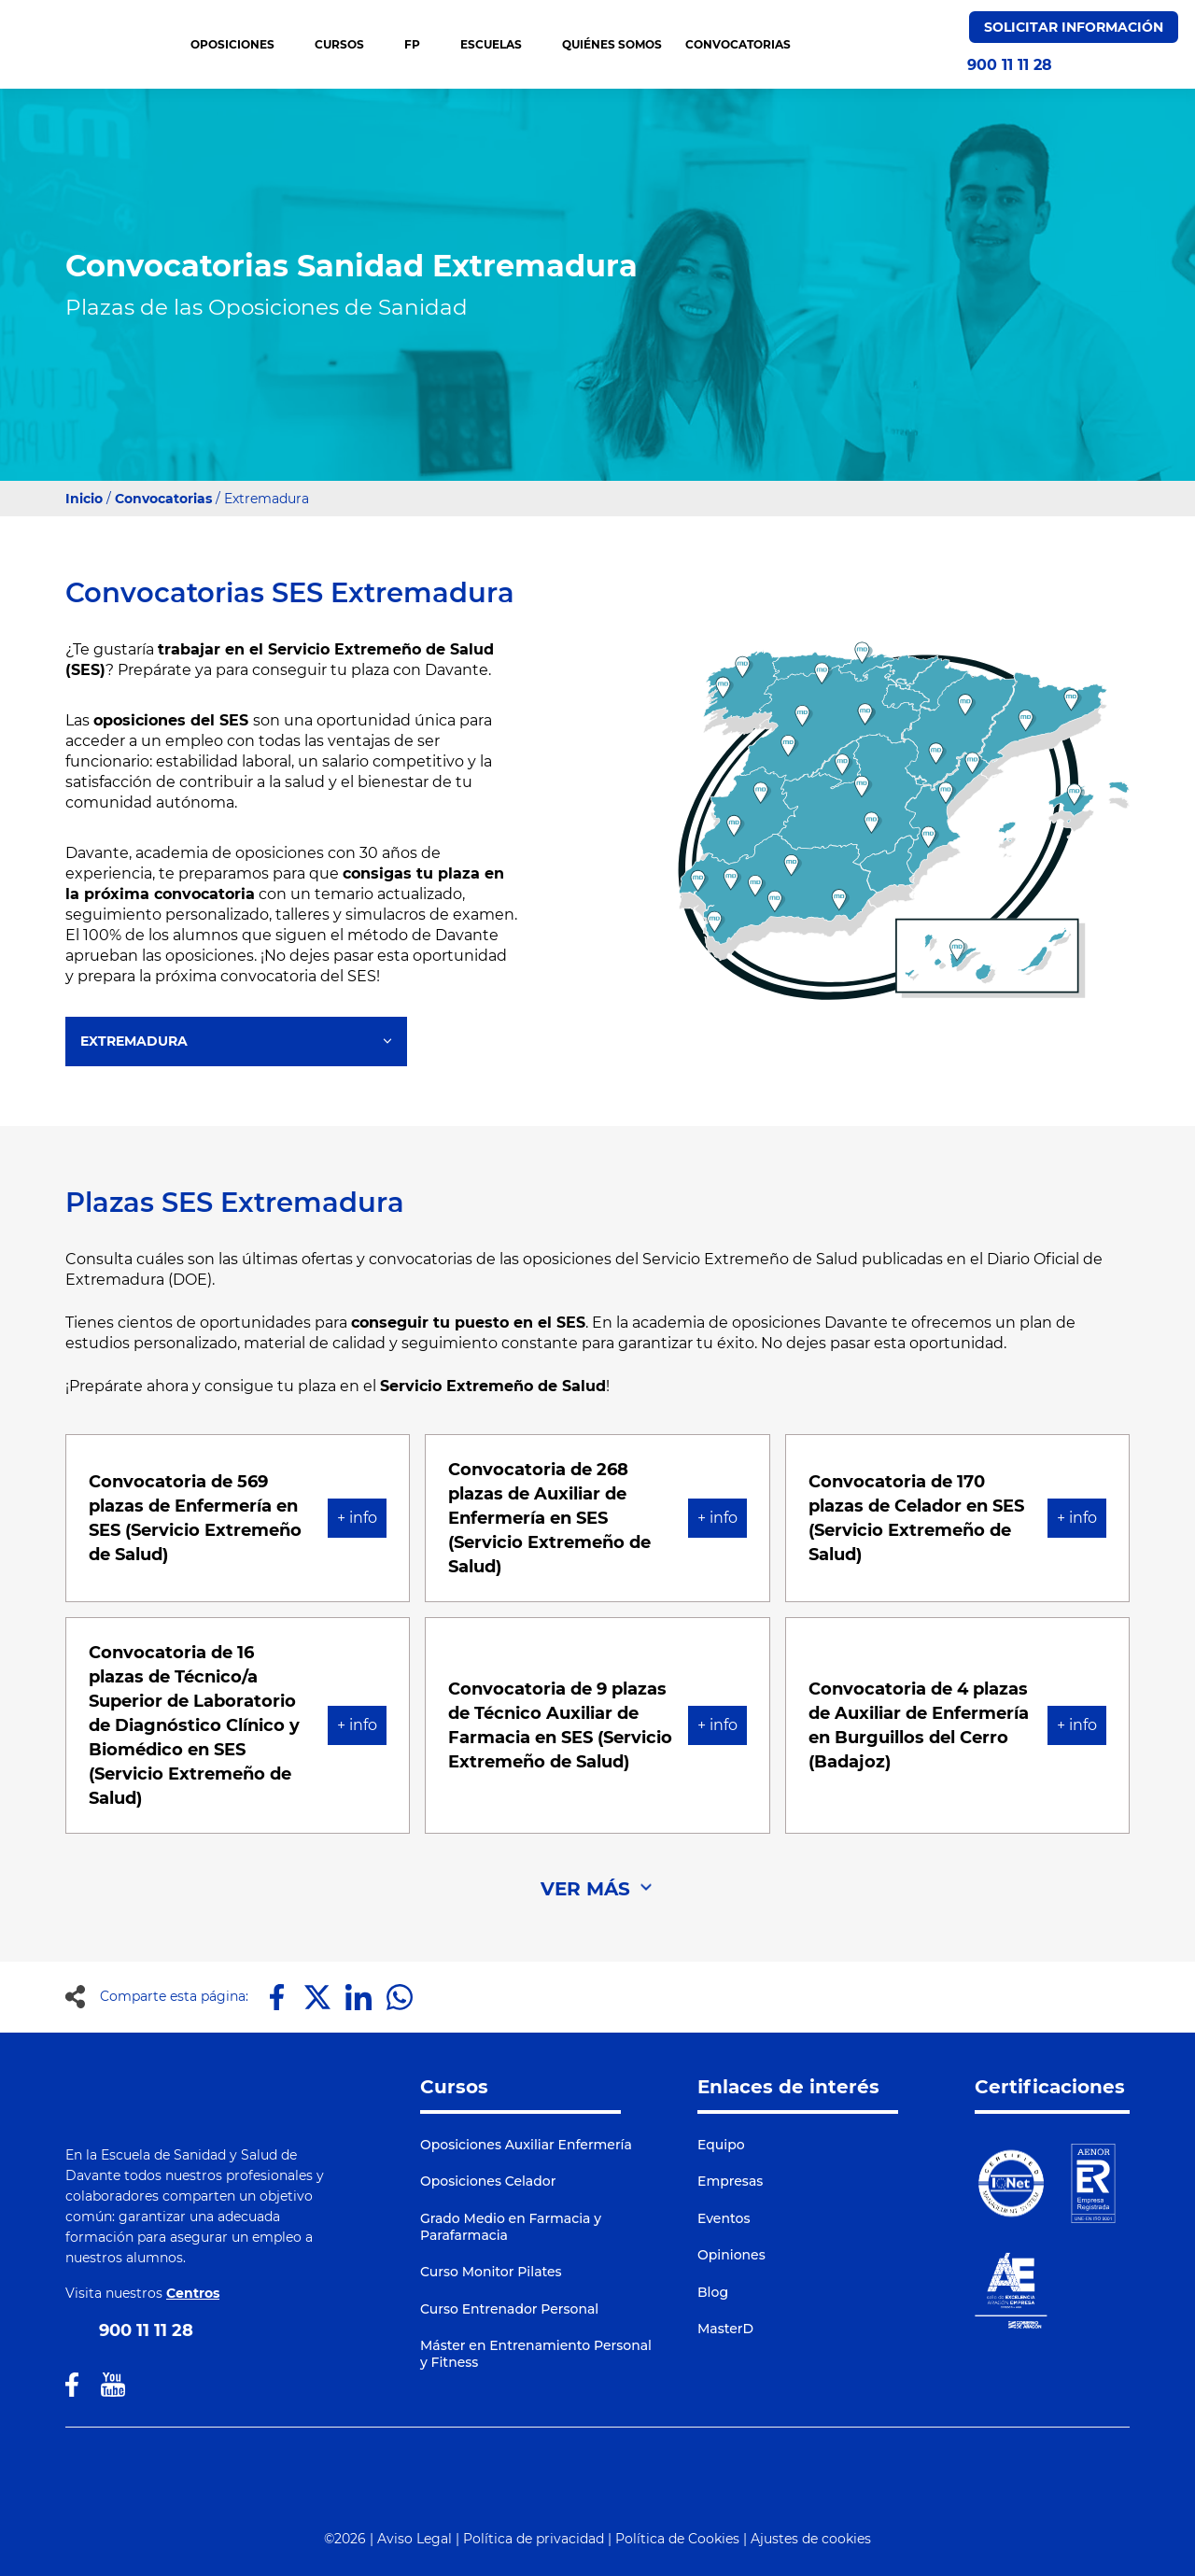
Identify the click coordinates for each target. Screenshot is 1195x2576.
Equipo (721, 2144)
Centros (192, 2293)
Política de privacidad (533, 2538)
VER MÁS (585, 1889)
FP (420, 44)
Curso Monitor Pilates (491, 2271)
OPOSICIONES (240, 44)
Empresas (730, 2181)
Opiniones (731, 2254)
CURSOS (348, 44)
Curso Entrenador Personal (509, 2309)
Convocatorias (163, 498)
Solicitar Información (1073, 27)
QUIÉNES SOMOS (612, 44)
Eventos (723, 2218)
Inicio (84, 498)
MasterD (725, 2328)
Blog (712, 2292)
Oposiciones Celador (487, 2181)
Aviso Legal (414, 2538)
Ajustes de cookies (811, 2538)
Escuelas (499, 44)
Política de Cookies (677, 2538)
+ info (357, 1518)
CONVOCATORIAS (738, 44)
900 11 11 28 (1009, 65)
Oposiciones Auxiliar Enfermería (526, 2144)
